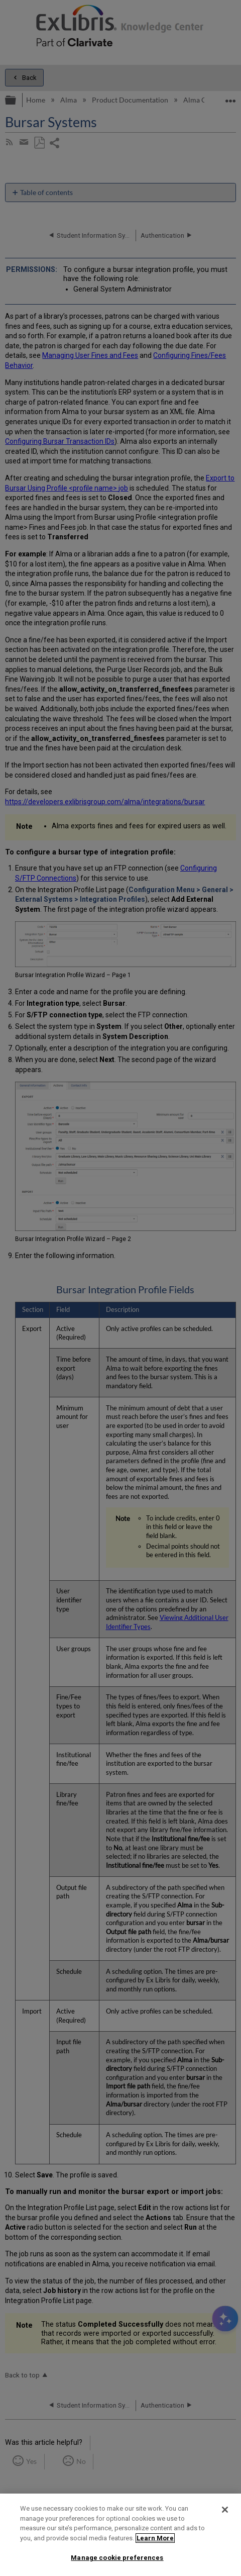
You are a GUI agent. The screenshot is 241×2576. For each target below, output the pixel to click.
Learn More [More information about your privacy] (155, 2538)
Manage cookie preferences (117, 2557)
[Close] (225, 2510)
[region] (120, 2535)
